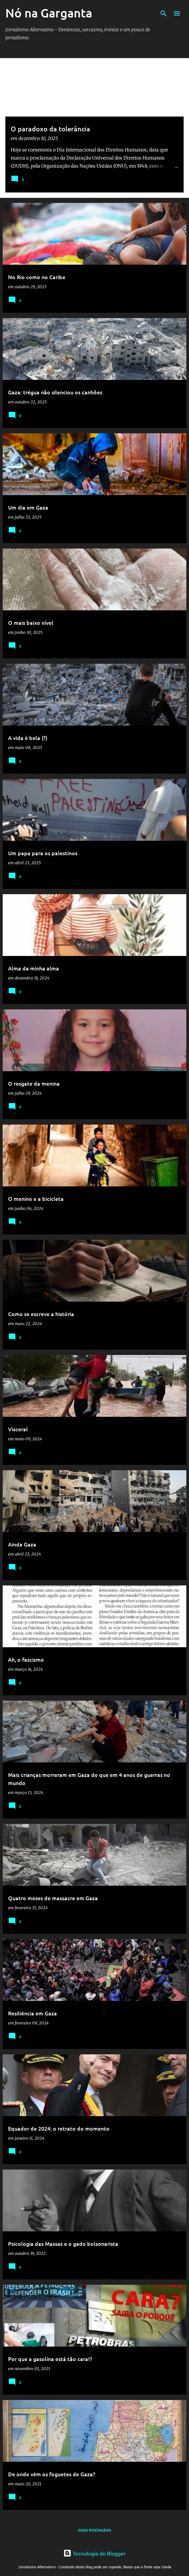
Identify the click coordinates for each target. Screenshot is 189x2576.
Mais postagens (94, 2530)
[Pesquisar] (164, 13)
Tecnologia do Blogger (94, 2553)
